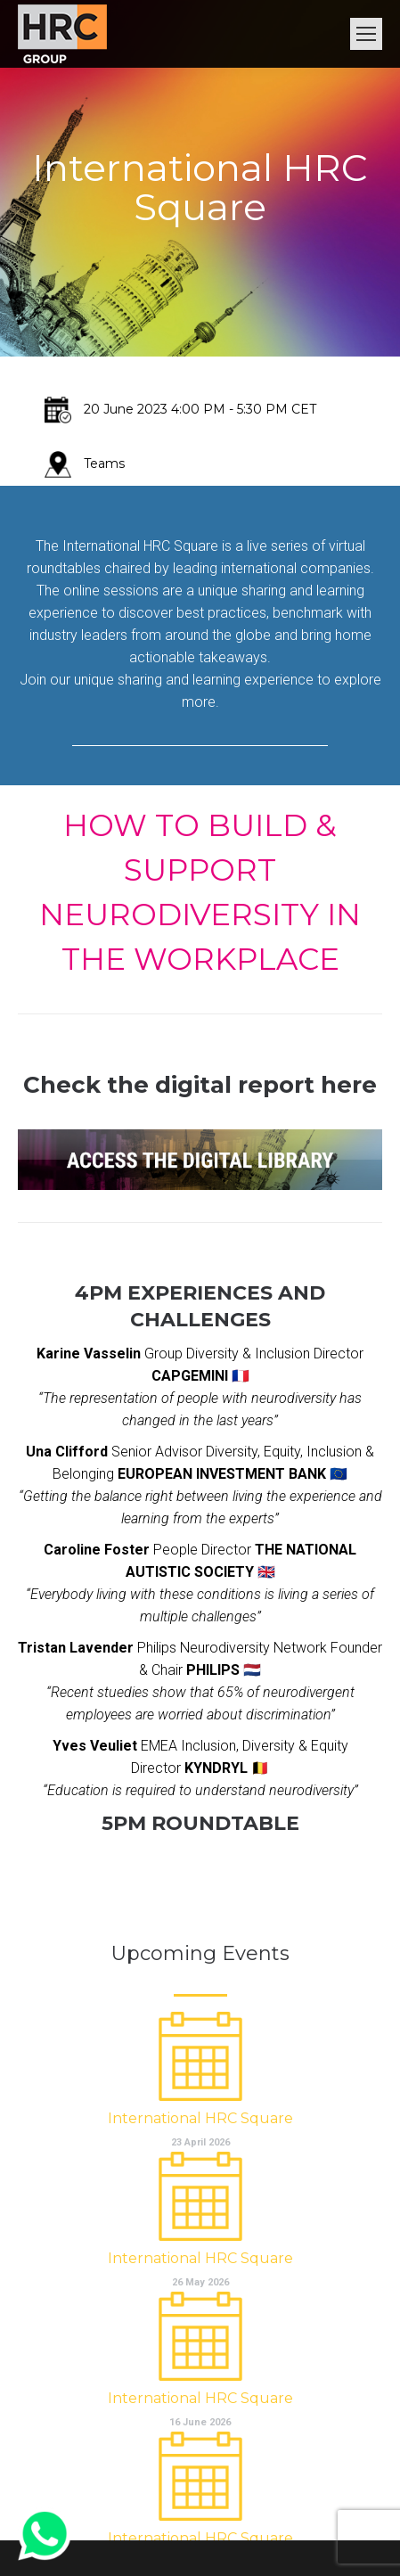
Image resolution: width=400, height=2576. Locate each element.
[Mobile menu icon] (366, 34)
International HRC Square (200, 2118)
